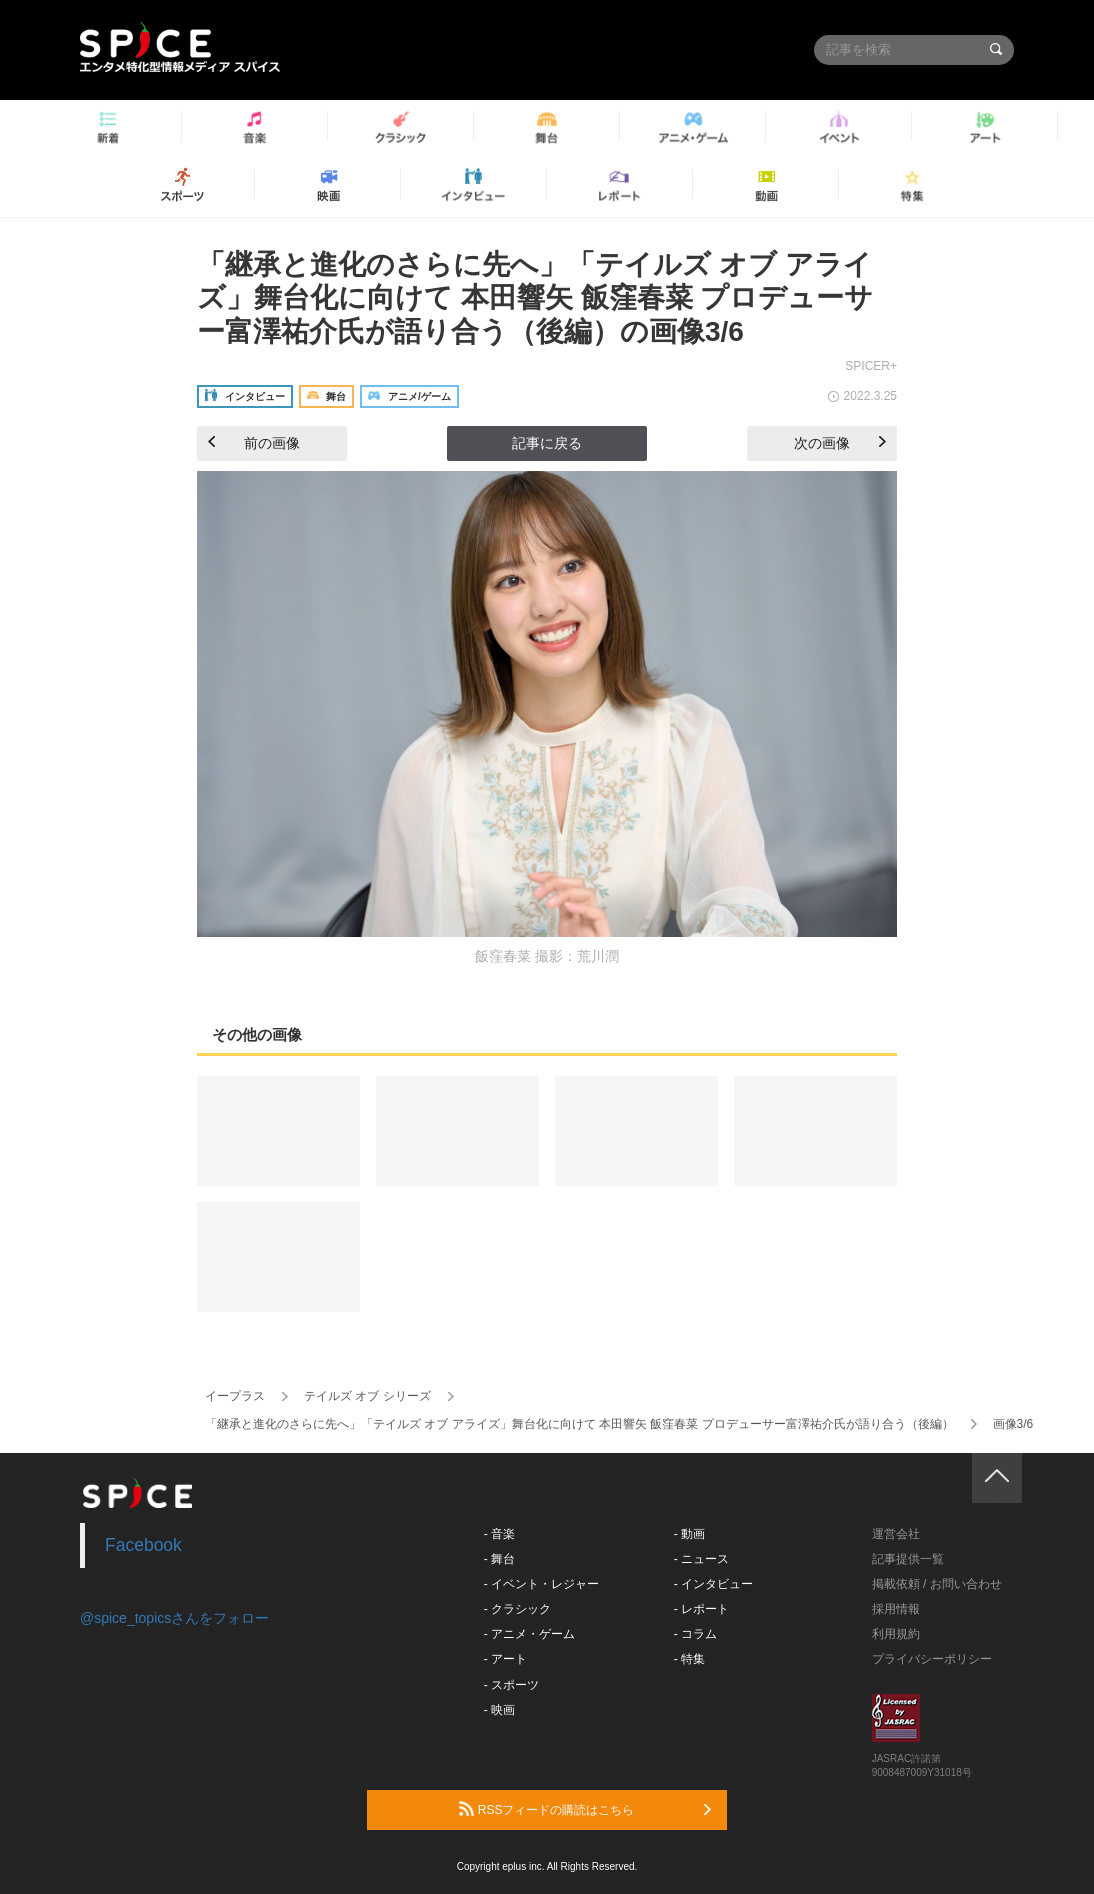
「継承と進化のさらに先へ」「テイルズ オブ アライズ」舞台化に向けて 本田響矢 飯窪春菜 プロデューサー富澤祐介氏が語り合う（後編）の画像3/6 (535, 298)
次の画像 (840, 443)
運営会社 (896, 1534)
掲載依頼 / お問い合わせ (937, 1584)
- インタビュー (713, 1584)
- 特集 (689, 1659)
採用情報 (896, 1609)
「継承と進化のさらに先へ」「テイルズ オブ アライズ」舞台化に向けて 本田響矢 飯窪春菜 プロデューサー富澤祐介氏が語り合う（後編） (579, 1424)
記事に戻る (547, 443)
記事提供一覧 (908, 1559)
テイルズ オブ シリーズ (367, 1396)
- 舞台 (499, 1559)
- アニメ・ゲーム (529, 1634)
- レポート (701, 1609)
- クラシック (517, 1609)
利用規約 (896, 1634)
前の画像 (254, 443)
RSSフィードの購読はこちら (585, 1809)
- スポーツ (511, 1685)
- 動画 (689, 1534)
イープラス (235, 1396)
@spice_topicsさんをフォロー (174, 1618)
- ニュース (701, 1559)
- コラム (695, 1634)
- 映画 (499, 1710)
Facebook (143, 1545)
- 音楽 (499, 1534)
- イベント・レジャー (541, 1584)
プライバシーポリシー (932, 1659)
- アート (505, 1659)
